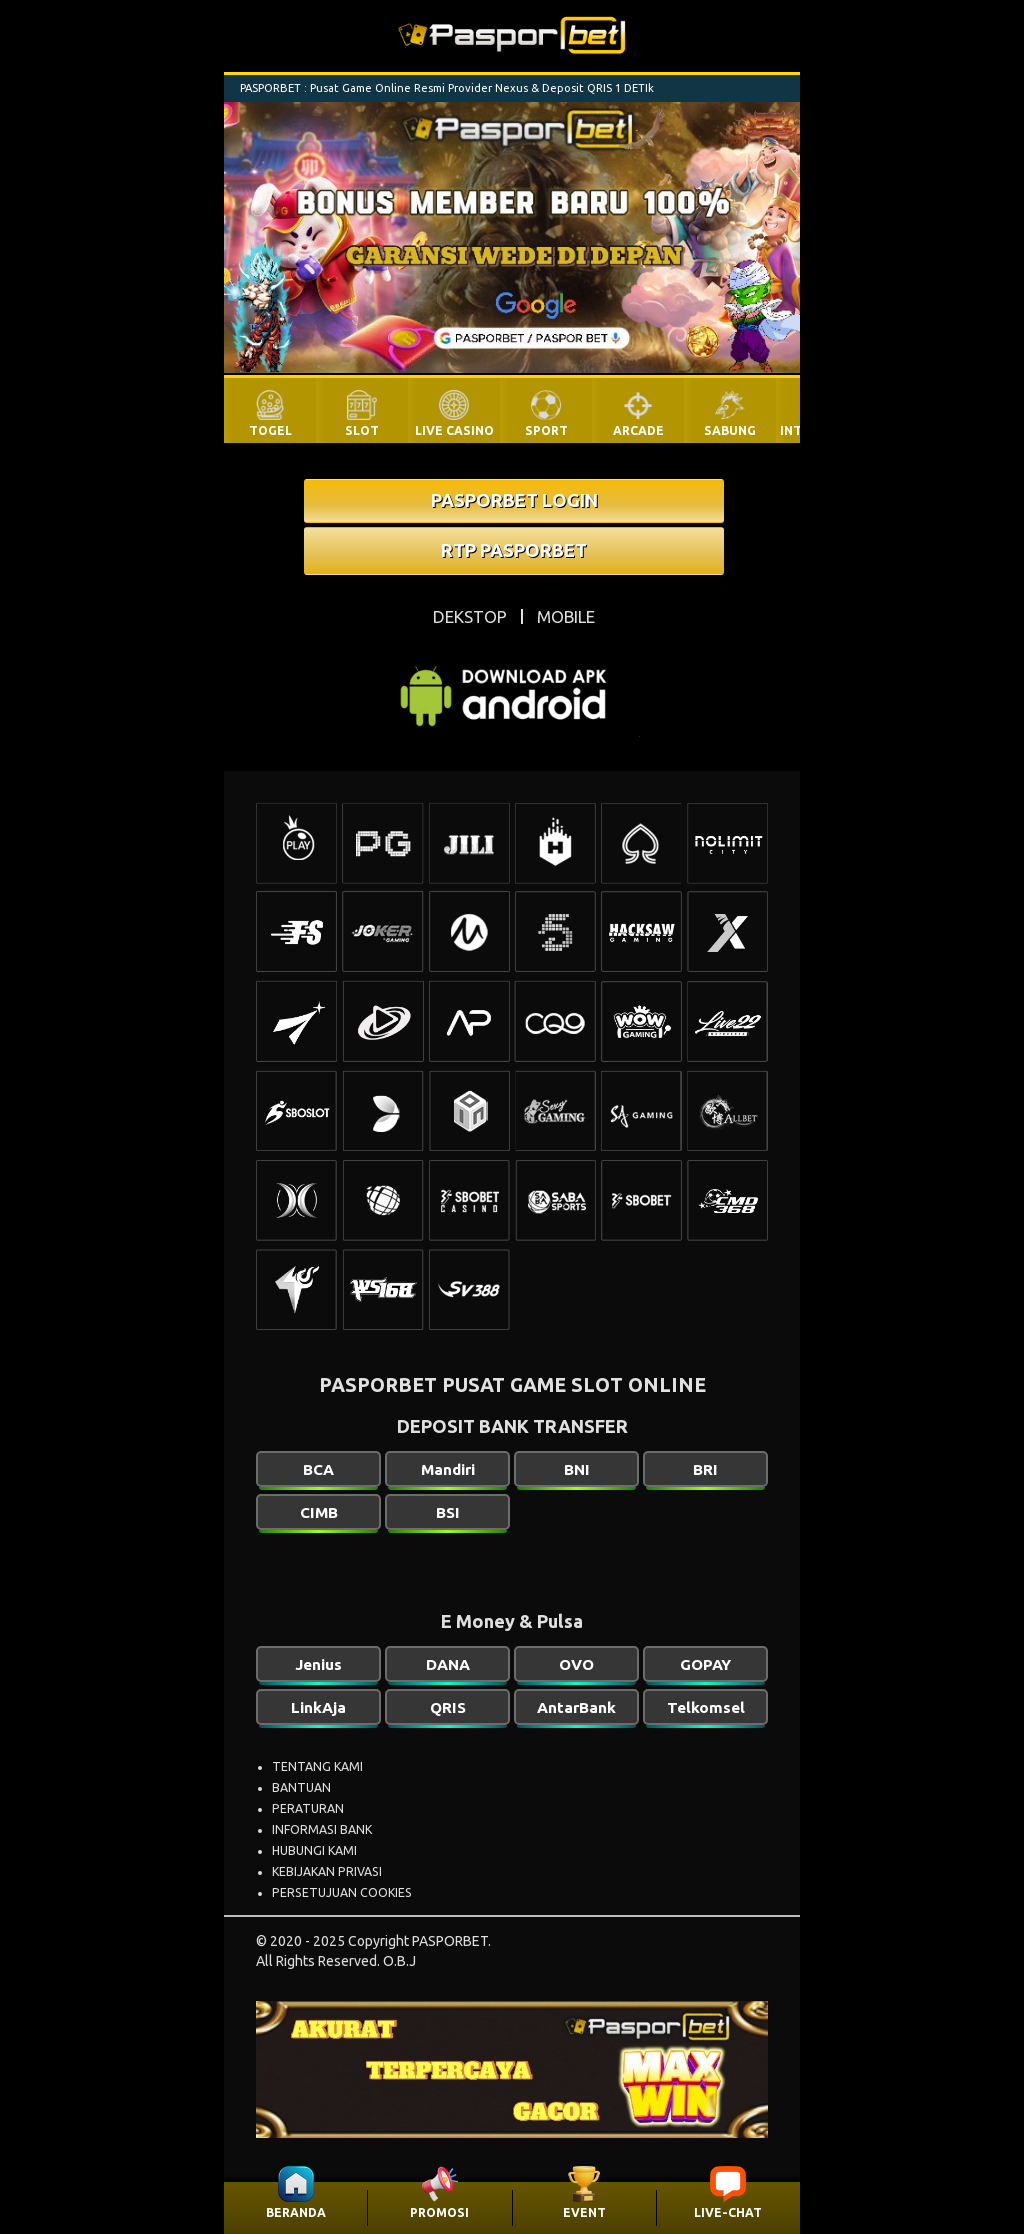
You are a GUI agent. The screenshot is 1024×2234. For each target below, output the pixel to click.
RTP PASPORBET (514, 550)
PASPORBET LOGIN (514, 500)
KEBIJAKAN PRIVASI (327, 1871)
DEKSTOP (470, 616)
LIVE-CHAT (728, 2212)
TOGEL (270, 430)
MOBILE (566, 616)
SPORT (546, 430)
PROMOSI (439, 2212)
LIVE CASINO (454, 430)
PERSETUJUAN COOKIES (342, 1892)
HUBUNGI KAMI (314, 1850)
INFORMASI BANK (322, 1829)
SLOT (362, 430)
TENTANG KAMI (317, 1766)
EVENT (584, 2212)
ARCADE (638, 430)
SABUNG (730, 430)
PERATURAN (308, 1808)
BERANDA (296, 2212)
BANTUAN (301, 1787)
